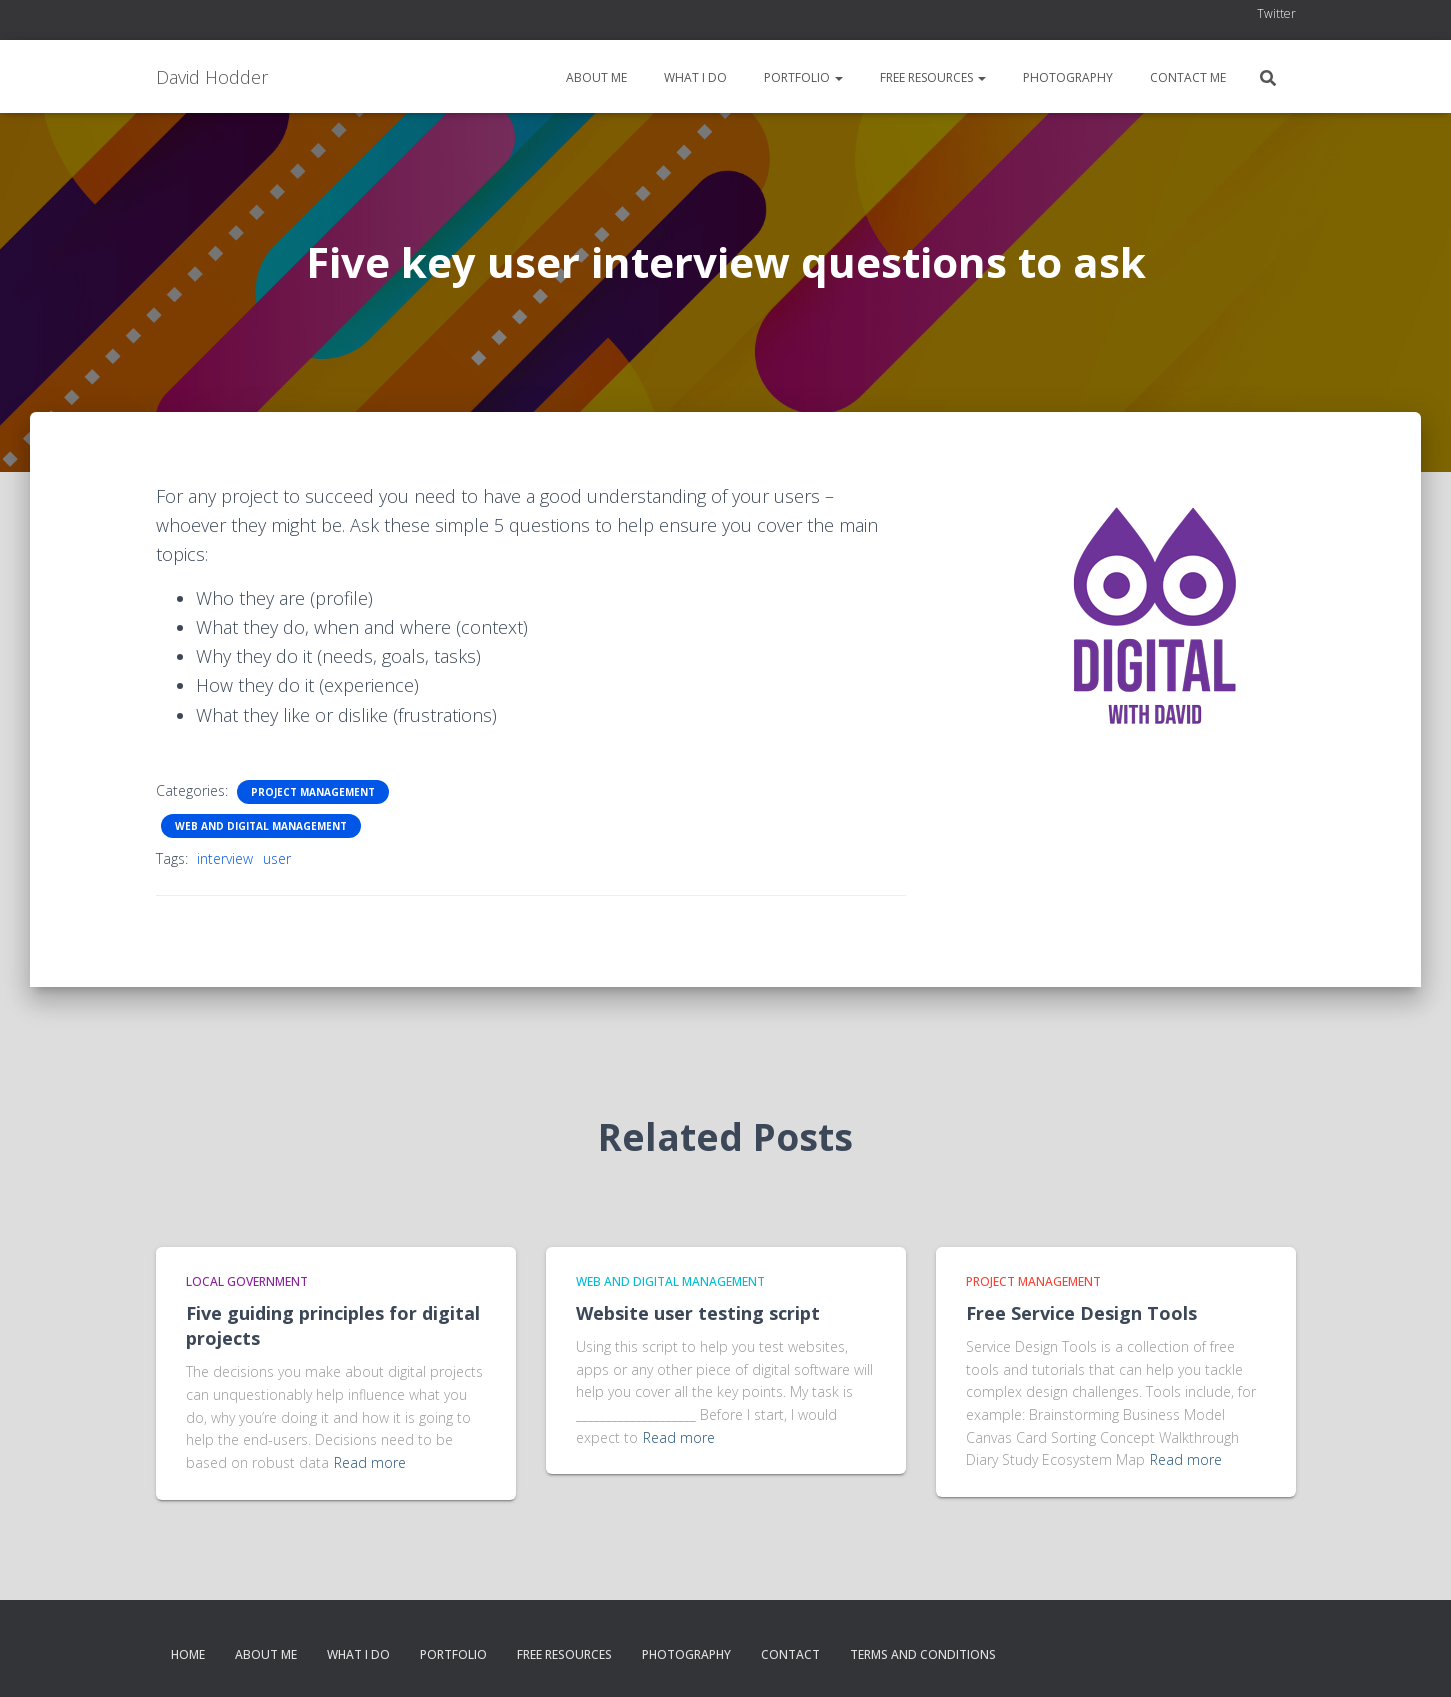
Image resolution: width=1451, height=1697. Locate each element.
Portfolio (802, 77)
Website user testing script (698, 1313)
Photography (1066, 77)
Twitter (1276, 13)
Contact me (1186, 77)
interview (225, 858)
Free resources (931, 77)
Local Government (247, 1281)
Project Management (313, 792)
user (277, 858)
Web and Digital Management (261, 826)
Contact (790, 1654)
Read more (370, 1462)
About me (595, 77)
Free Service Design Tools (1081, 1313)
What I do (694, 77)
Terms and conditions (923, 1654)
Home (188, 1654)
